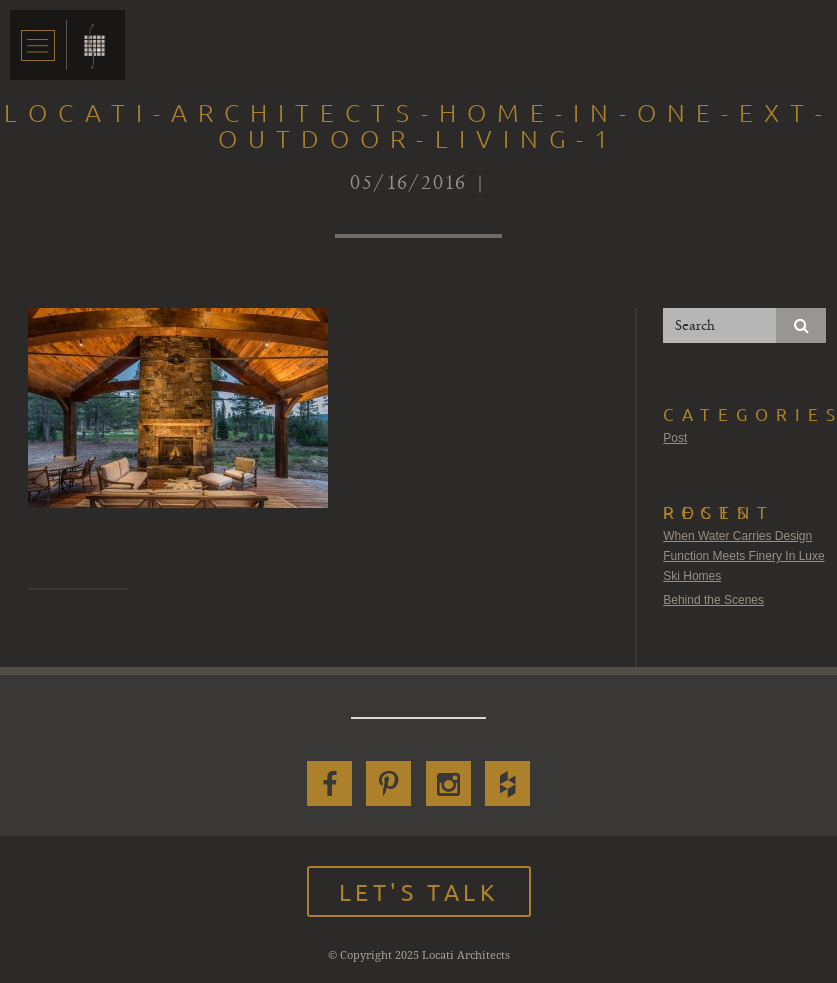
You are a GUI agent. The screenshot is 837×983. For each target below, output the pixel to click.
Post (675, 438)
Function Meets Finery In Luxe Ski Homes (743, 566)
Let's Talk (419, 891)
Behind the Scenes (713, 600)
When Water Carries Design (737, 536)
